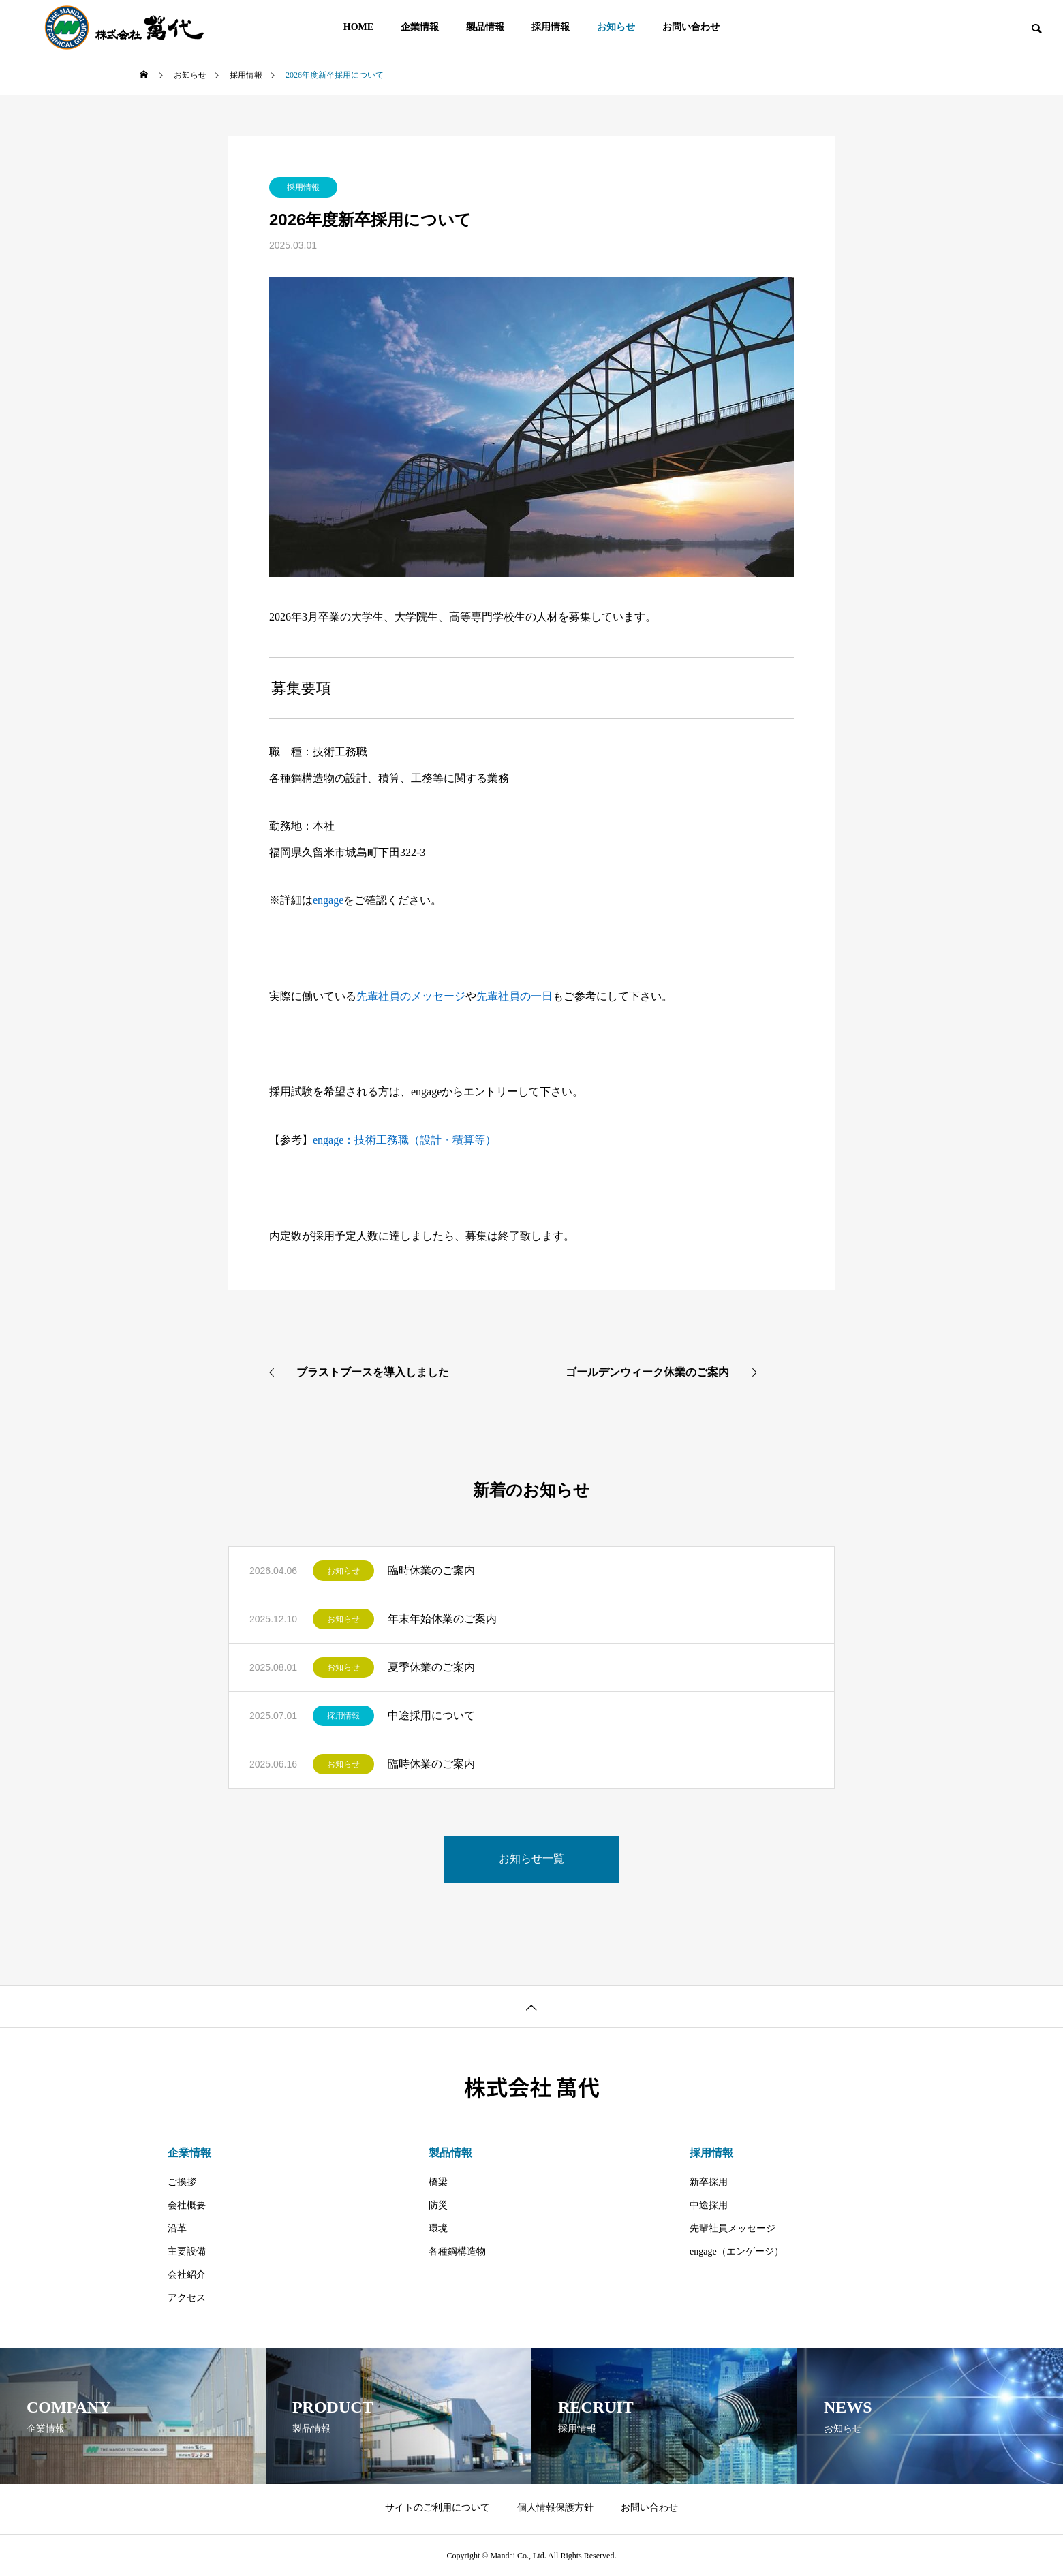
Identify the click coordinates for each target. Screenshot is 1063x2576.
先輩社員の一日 (514, 996)
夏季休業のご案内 (431, 1667)
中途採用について (431, 1715)
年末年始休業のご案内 (442, 1618)
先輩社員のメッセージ (410, 996)
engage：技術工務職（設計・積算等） (404, 1140)
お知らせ (343, 1570)
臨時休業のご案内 (431, 1570)
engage (328, 900)
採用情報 (303, 187)
